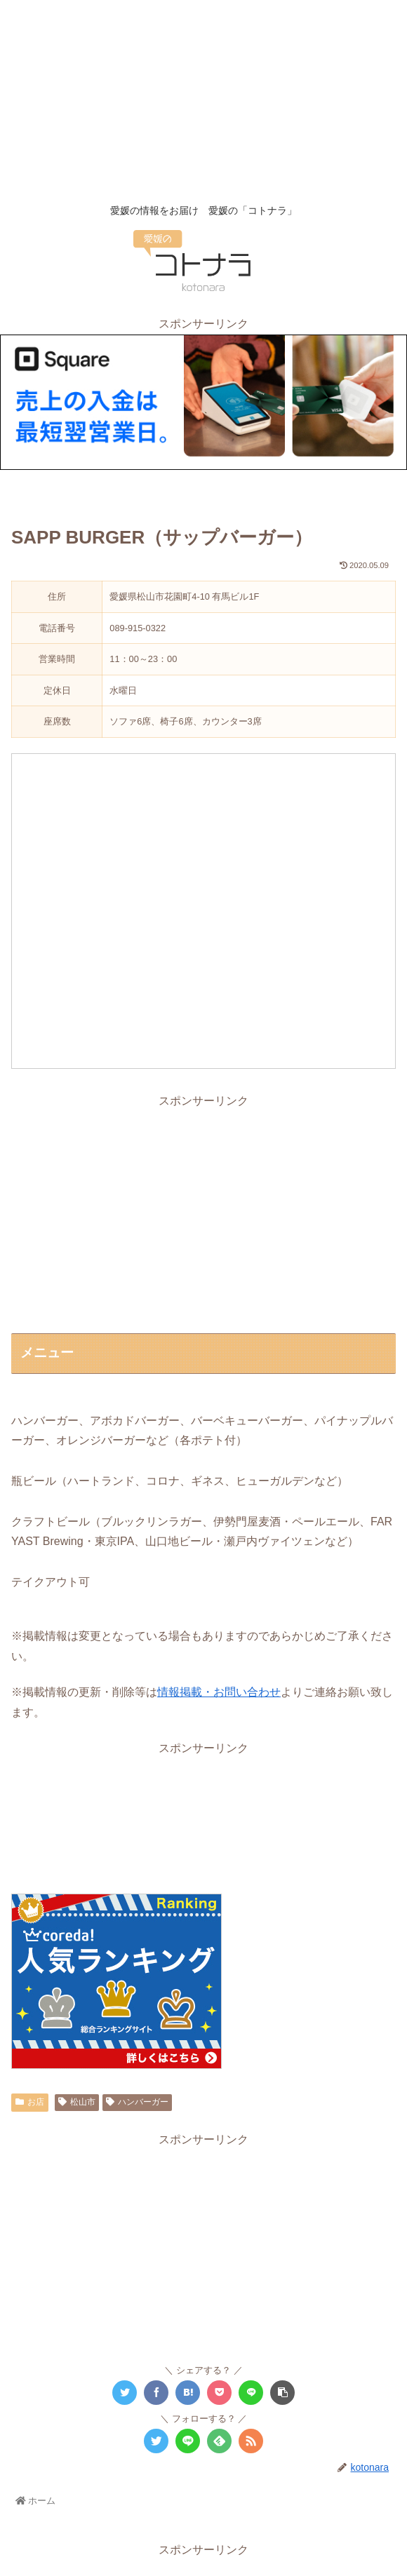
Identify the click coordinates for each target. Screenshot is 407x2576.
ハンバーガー (137, 2102)
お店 (29, 2102)
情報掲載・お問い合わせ (219, 1692)
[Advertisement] (203, 98)
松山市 (76, 2102)
